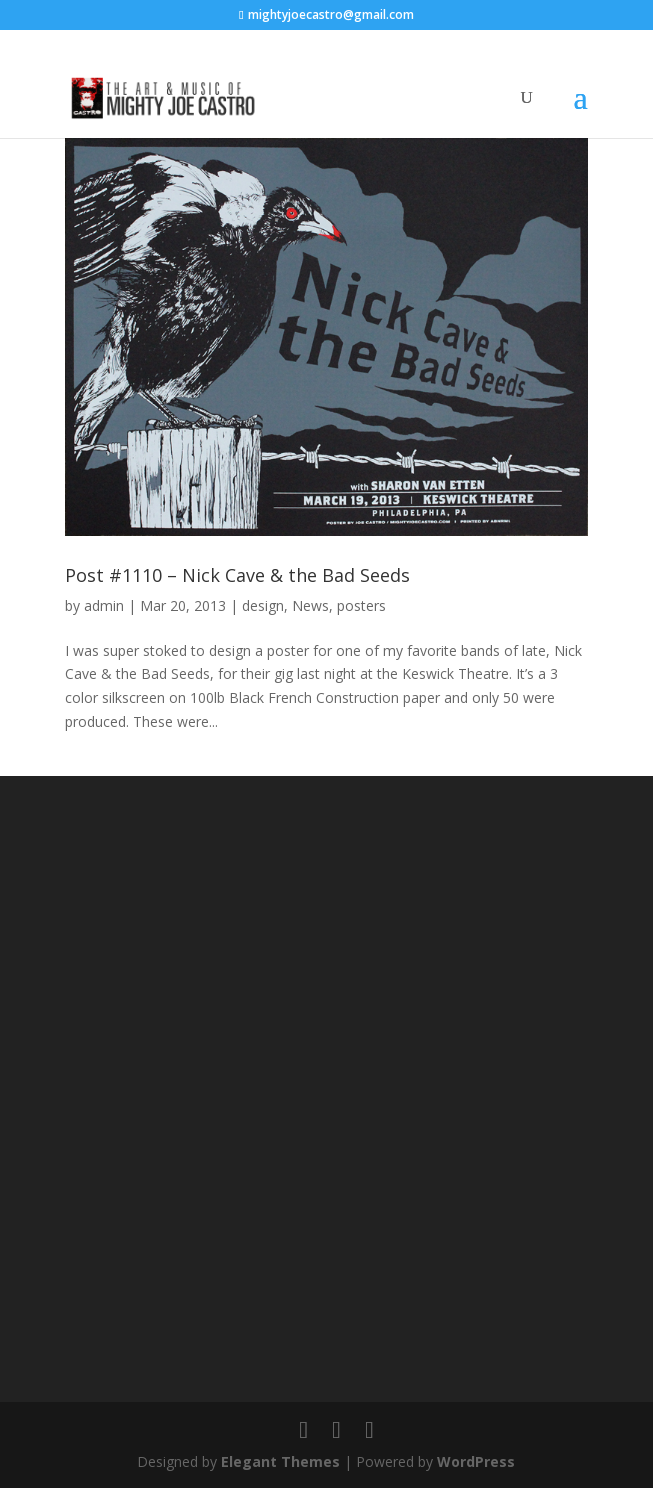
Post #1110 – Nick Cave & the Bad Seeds (237, 575)
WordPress (476, 1461)
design (263, 605)
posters (361, 605)
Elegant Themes (280, 1461)
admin (104, 605)
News (310, 605)
